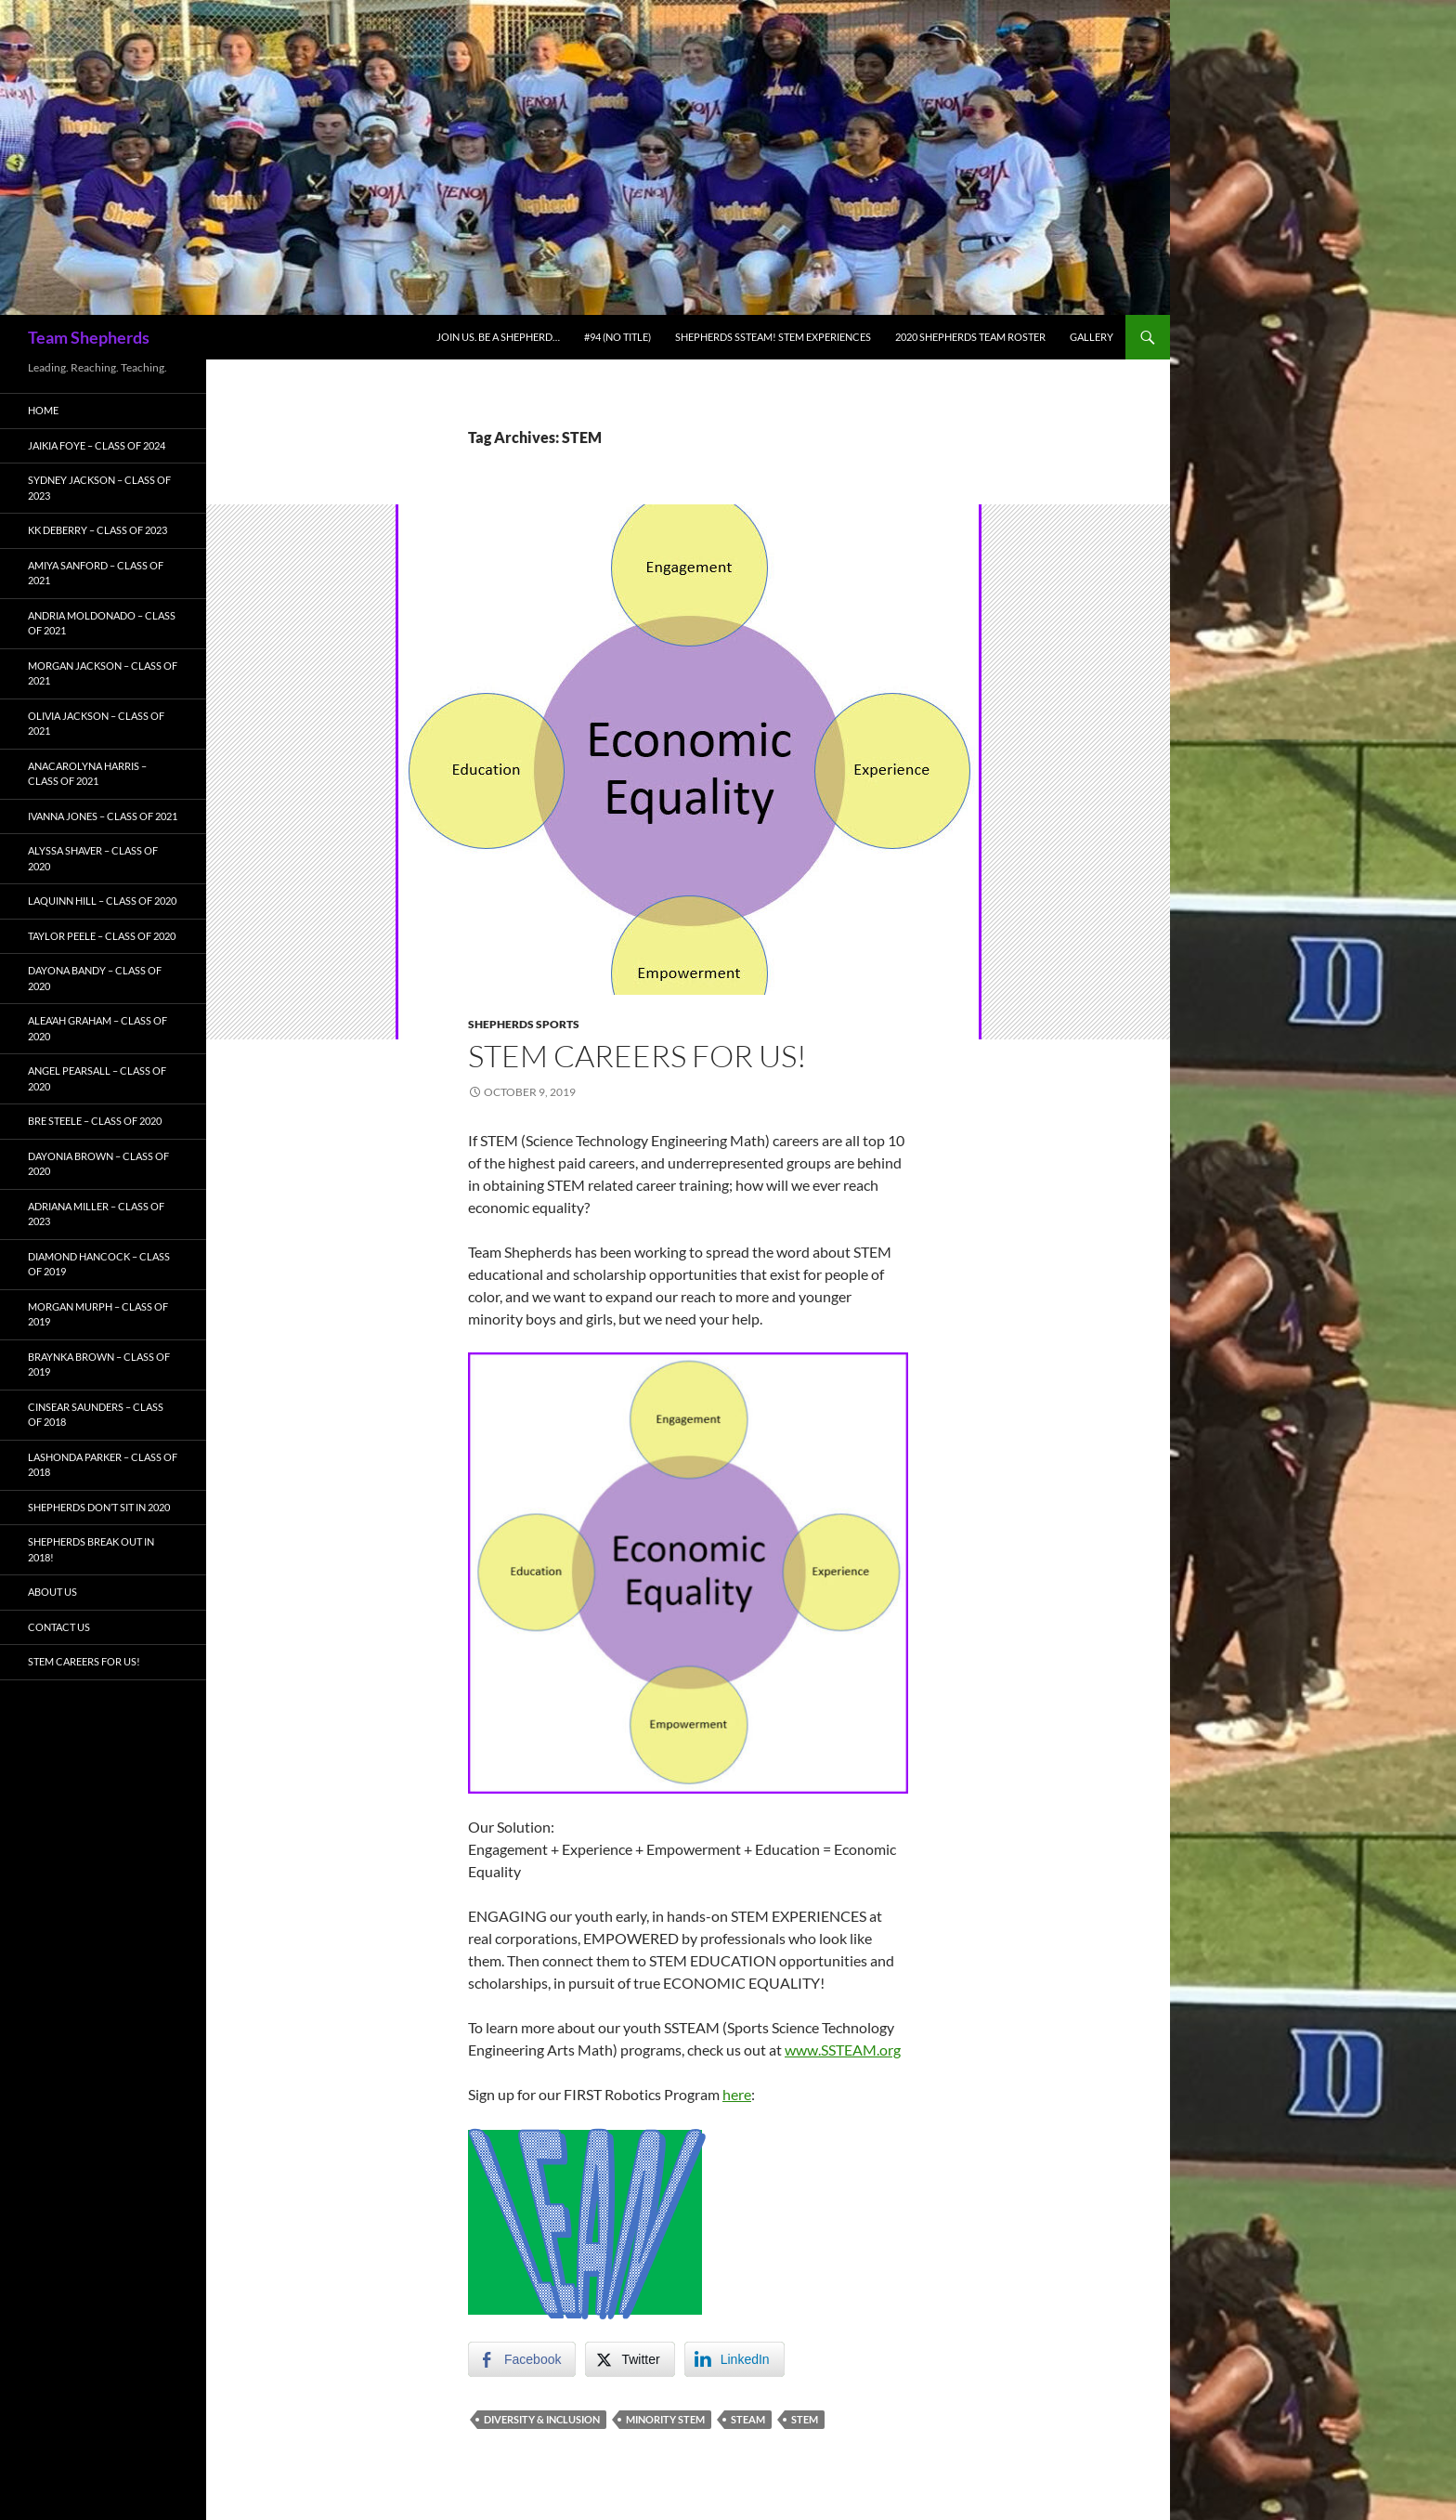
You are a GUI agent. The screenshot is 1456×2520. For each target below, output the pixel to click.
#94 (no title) (617, 337)
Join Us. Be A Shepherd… (498, 337)
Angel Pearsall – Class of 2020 (97, 1078)
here (736, 2094)
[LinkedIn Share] (734, 2359)
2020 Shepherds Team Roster (970, 337)
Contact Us (59, 1627)
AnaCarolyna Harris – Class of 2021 (87, 774)
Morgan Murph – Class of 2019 (98, 1314)
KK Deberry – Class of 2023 (97, 530)
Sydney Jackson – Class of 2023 (99, 488)
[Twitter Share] (629, 2359)
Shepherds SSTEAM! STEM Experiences (773, 337)
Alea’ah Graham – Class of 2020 (97, 1028)
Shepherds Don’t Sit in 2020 (99, 1507)
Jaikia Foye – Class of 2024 (96, 445)
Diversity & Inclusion (542, 2419)
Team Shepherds (89, 337)
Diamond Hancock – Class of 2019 (99, 1264)
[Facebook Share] (522, 2359)
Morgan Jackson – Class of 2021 (102, 673)
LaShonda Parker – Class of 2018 (102, 1465)
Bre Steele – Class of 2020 (95, 1121)
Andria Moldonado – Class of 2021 (102, 623)
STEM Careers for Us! (637, 1056)
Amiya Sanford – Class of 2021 (95, 573)
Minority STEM (665, 2419)
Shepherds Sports (523, 1024)
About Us (52, 1592)
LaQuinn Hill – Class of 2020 (102, 900)
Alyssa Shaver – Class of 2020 (93, 858)
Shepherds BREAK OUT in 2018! (91, 1549)
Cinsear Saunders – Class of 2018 (95, 1415)
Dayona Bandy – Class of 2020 (95, 978)
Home (43, 410)
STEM (804, 2419)
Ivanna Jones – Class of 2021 (102, 816)
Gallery (1091, 337)
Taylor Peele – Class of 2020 (102, 936)
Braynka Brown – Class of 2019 (99, 1364)
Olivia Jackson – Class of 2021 (96, 724)
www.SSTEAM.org (843, 2049)
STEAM (748, 2419)
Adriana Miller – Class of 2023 (96, 1214)
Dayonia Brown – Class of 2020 (98, 1164)
